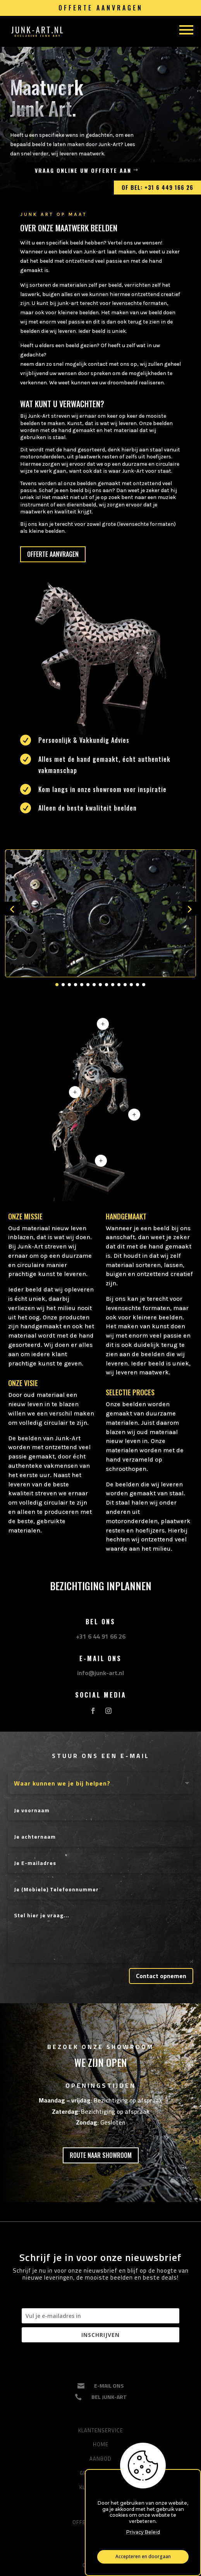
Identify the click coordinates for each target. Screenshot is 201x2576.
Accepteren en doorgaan (143, 2557)
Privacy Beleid (143, 2532)
